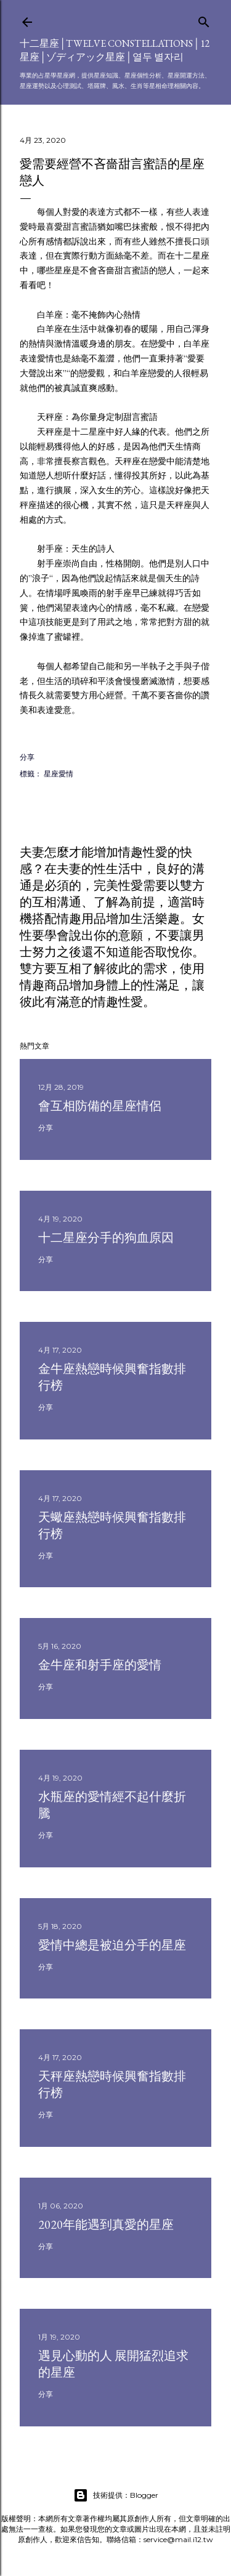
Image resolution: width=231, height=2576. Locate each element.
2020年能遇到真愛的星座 (106, 2224)
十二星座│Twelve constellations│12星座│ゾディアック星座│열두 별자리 (115, 50)
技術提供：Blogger (115, 2495)
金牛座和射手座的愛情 (99, 1665)
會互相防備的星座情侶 (99, 1106)
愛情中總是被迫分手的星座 (112, 1945)
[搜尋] (204, 19)
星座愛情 (58, 773)
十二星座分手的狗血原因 (106, 1238)
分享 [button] (27, 757)
